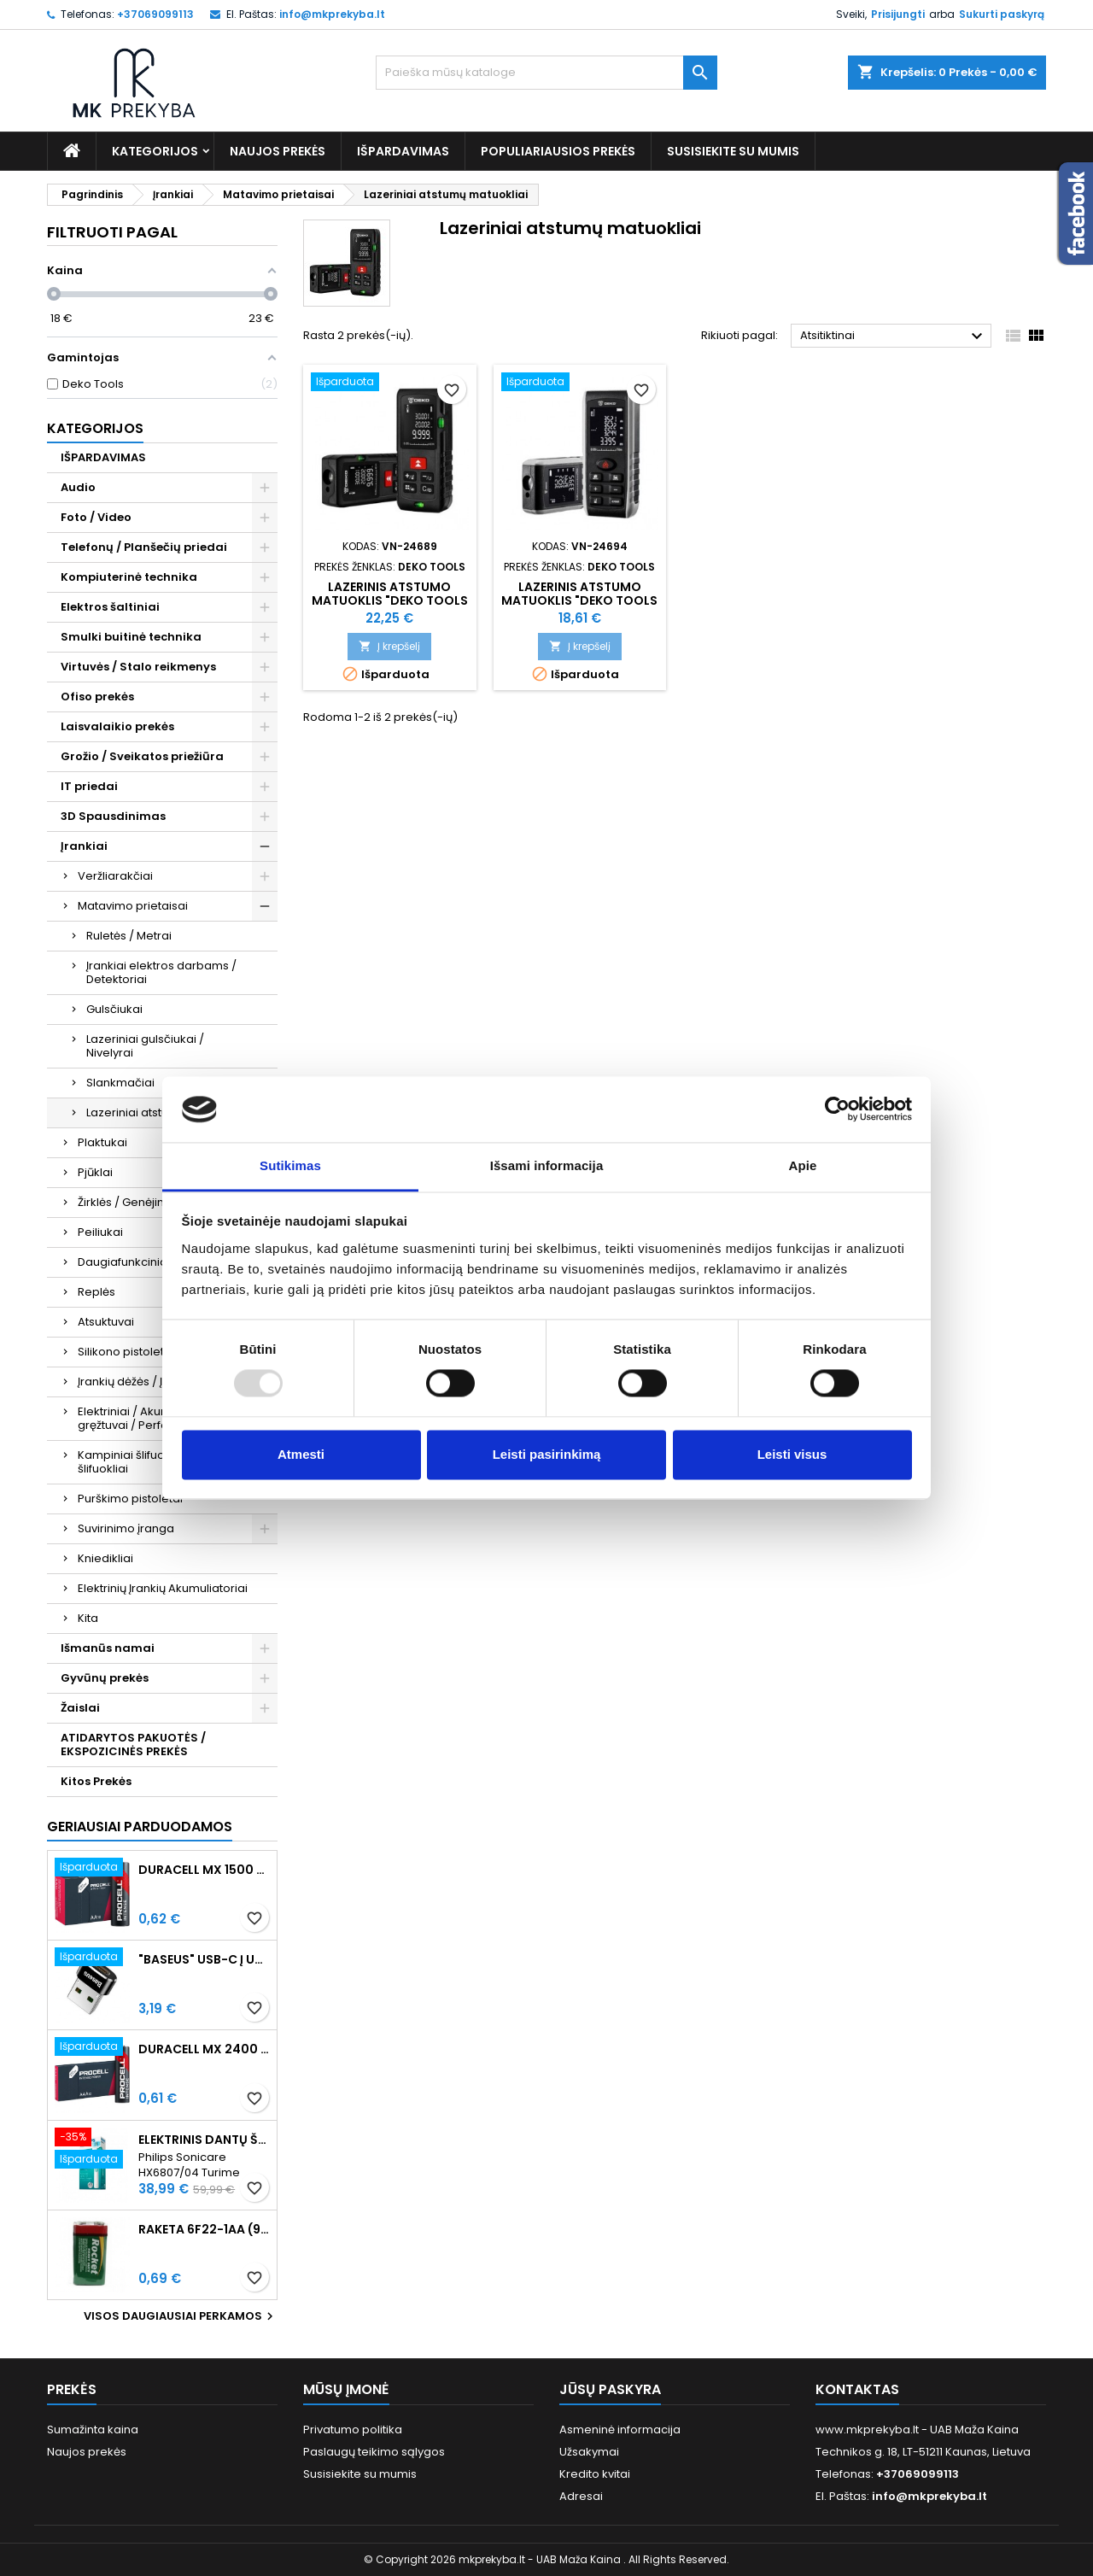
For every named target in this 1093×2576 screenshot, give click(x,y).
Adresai (581, 2496)
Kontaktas (857, 2389)
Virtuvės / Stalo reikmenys (138, 667)
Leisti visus (792, 1454)
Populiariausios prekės (558, 151)
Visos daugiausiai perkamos (181, 2316)
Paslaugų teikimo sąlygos (374, 2452)
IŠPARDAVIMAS (403, 151)
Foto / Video (96, 517)
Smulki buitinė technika (131, 637)
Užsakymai (589, 2452)
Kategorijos (155, 151)
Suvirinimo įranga (126, 1528)
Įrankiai (84, 846)
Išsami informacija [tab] (547, 1165)
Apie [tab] (803, 1165)
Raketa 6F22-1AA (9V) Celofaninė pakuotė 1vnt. (204, 2229)
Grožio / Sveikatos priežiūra (142, 756)
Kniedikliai (105, 1558)
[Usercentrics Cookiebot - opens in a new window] (837, 1109)
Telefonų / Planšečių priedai (144, 547)
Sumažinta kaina (92, 2429)
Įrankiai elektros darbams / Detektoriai (161, 972)
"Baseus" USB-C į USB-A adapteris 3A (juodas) (204, 1959)
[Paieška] (546, 73)
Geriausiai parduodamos (139, 1826)
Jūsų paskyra (610, 2389)
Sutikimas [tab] (290, 1165)
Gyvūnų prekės (105, 1678)
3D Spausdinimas (113, 816)
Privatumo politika (352, 2429)
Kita (88, 1618)
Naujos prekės (277, 151)
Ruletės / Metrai (129, 936)
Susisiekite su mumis (733, 151)
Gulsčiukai (114, 1009)
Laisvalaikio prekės (117, 726)
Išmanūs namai (108, 1648)
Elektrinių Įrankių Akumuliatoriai (163, 1588)
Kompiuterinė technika (129, 577)
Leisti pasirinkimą (547, 1454)
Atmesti (301, 1454)
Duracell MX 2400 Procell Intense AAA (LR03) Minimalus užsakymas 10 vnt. (204, 2049)
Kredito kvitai (594, 2474)
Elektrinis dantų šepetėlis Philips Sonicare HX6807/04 (204, 2139)
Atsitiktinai (893, 336)
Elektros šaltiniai (110, 607)
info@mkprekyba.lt (332, 14)
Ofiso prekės (97, 696)
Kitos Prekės (96, 1781)
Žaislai (80, 1708)
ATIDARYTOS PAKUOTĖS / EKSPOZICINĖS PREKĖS (133, 1744)
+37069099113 (155, 14)
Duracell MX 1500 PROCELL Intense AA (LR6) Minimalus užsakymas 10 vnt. (204, 1869)
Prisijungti (898, 14)
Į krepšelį (389, 646)
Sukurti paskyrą (1001, 14)
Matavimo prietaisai (133, 906)
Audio (78, 487)
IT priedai (89, 786)
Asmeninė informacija (620, 2429)
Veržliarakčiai (115, 876)
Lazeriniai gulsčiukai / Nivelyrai (145, 1046)
